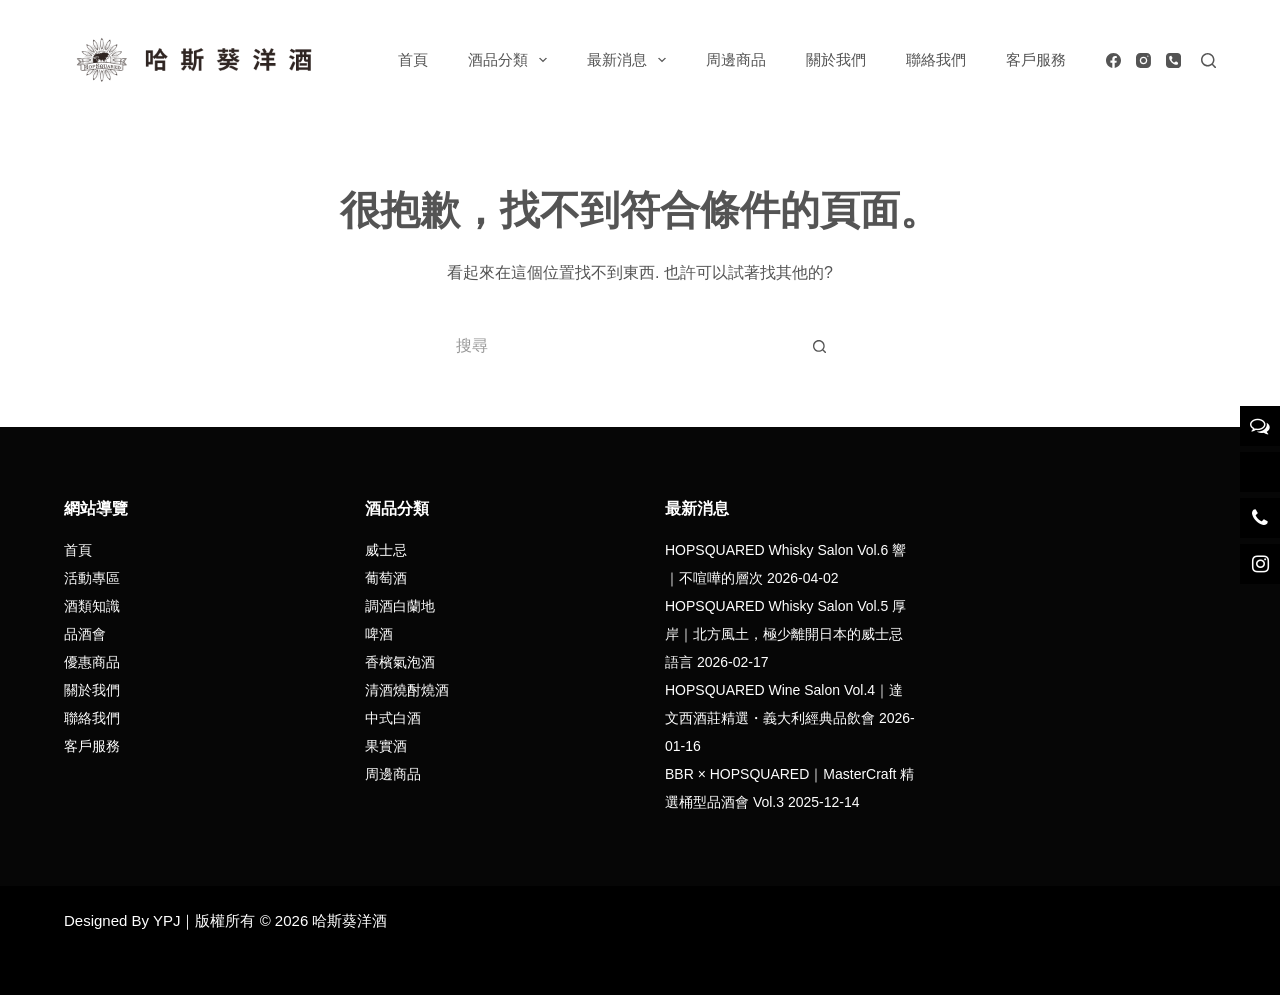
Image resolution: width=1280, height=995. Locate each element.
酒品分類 (511, 60)
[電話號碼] (1173, 60)
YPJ (167, 920)
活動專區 (92, 578)
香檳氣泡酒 (400, 662)
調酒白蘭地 (400, 606)
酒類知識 (92, 606)
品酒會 (85, 634)
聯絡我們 (936, 59)
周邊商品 (736, 59)
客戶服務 (1036, 59)
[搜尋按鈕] (820, 346)
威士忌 (386, 550)
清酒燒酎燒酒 (407, 690)
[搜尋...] (620, 346)
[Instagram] (1143, 60)
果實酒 (386, 746)
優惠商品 (92, 662)
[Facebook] (1113, 60)
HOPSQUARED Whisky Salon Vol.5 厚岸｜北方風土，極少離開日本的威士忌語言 (785, 634)
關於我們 (836, 59)
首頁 (413, 59)
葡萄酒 (386, 578)
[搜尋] (1208, 60)
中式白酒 (393, 718)
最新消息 (630, 60)
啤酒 (379, 634)
